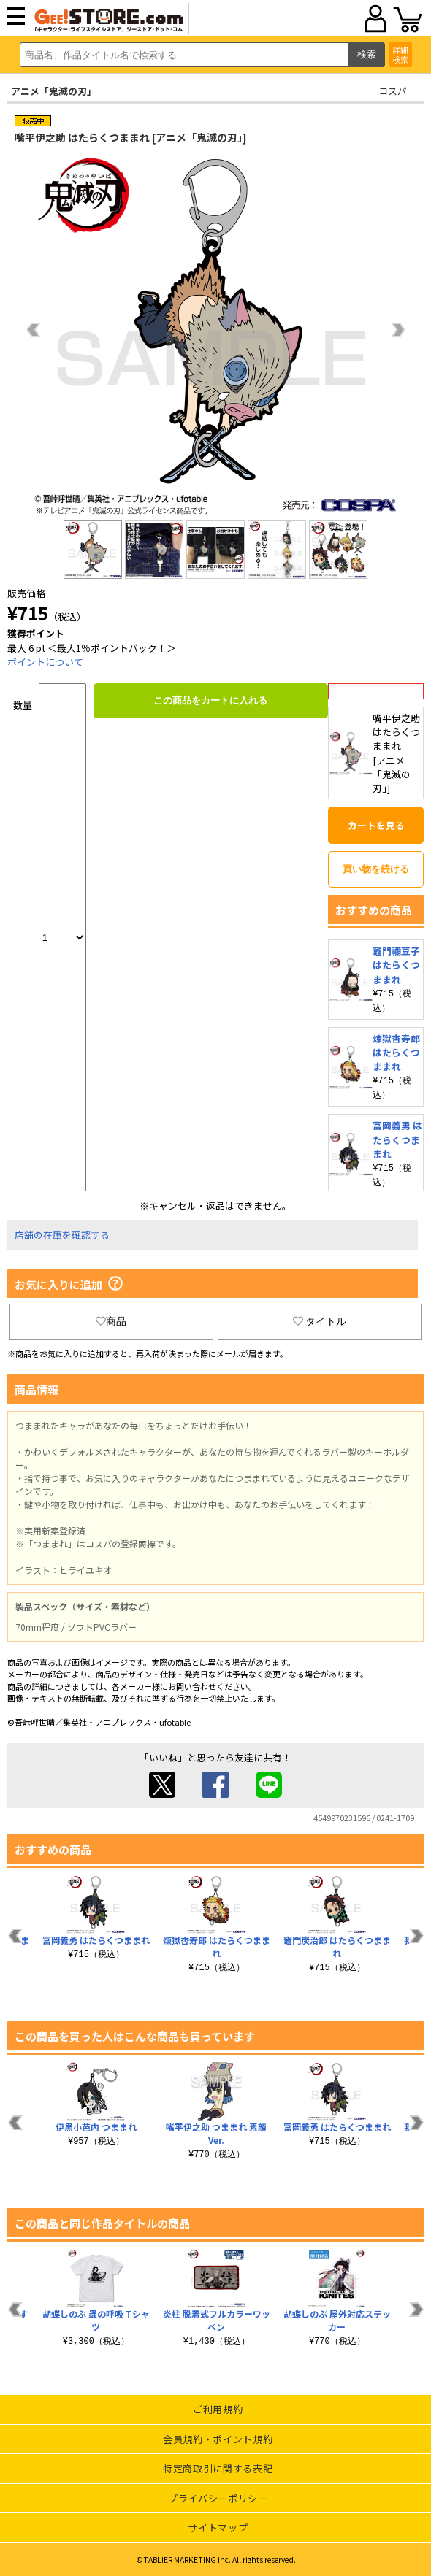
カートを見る (376, 825)
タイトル (320, 1321)
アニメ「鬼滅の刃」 (53, 91)
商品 (111, 1321)
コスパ (392, 91)
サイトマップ (218, 2527)
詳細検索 (400, 54)
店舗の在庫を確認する (62, 1235)
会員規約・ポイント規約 (217, 2439)
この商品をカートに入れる (210, 700)
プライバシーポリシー (218, 2498)
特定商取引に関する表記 (217, 2468)
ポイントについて (45, 662)
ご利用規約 (218, 2409)
